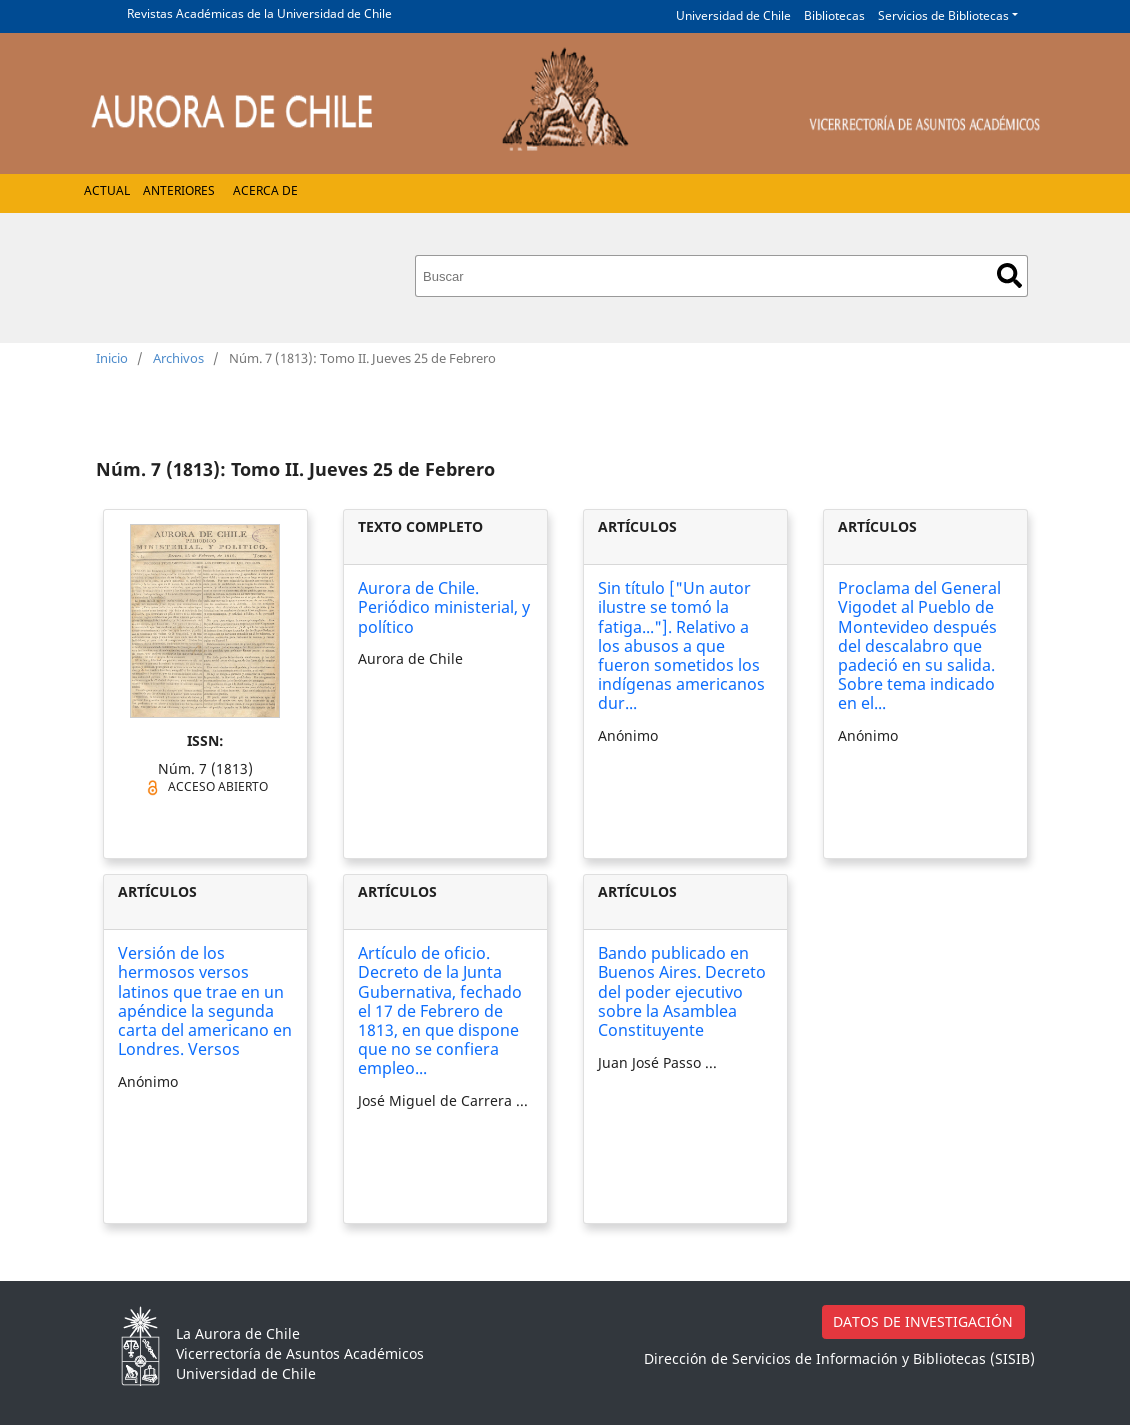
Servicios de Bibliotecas (943, 15)
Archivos (178, 358)
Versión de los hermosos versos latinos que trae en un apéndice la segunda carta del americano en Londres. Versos (205, 1001)
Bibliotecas (834, 15)
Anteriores (179, 190)
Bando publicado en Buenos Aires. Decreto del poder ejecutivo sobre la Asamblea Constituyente (682, 991)
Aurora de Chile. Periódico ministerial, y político (444, 607)
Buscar (1009, 275)
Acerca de (265, 190)
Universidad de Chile (733, 15)
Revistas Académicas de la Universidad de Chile (259, 13)
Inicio (112, 358)
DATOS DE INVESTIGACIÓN (923, 1321)
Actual (107, 190)
